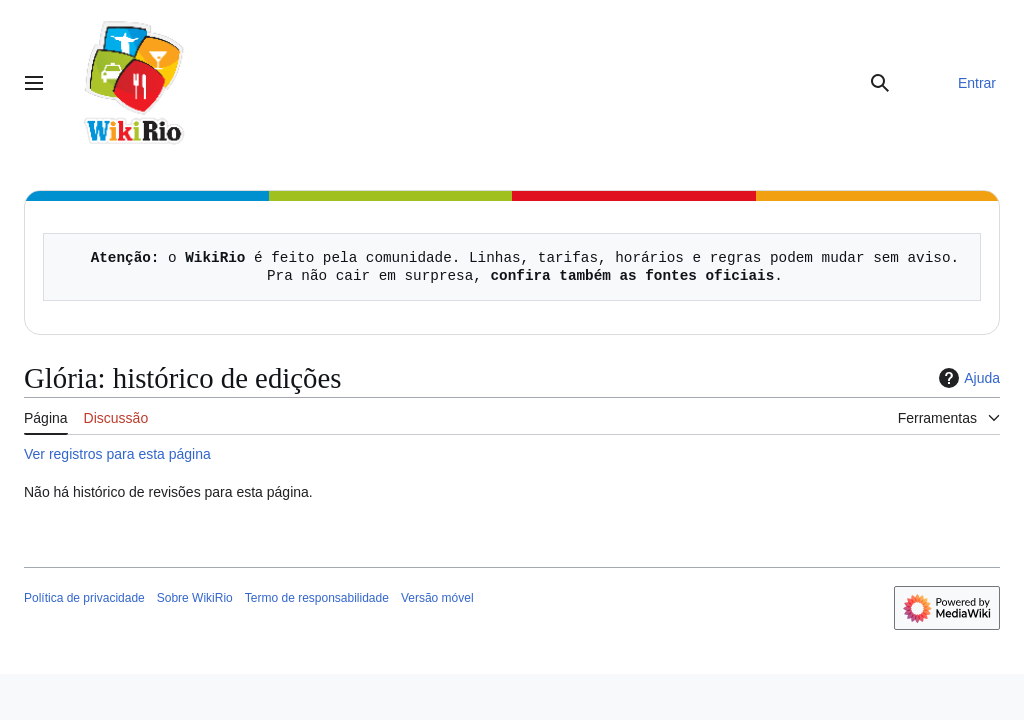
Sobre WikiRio (195, 598)
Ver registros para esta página (117, 454)
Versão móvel (437, 598)
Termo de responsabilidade (317, 598)
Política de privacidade (84, 598)
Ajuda (967, 378)
